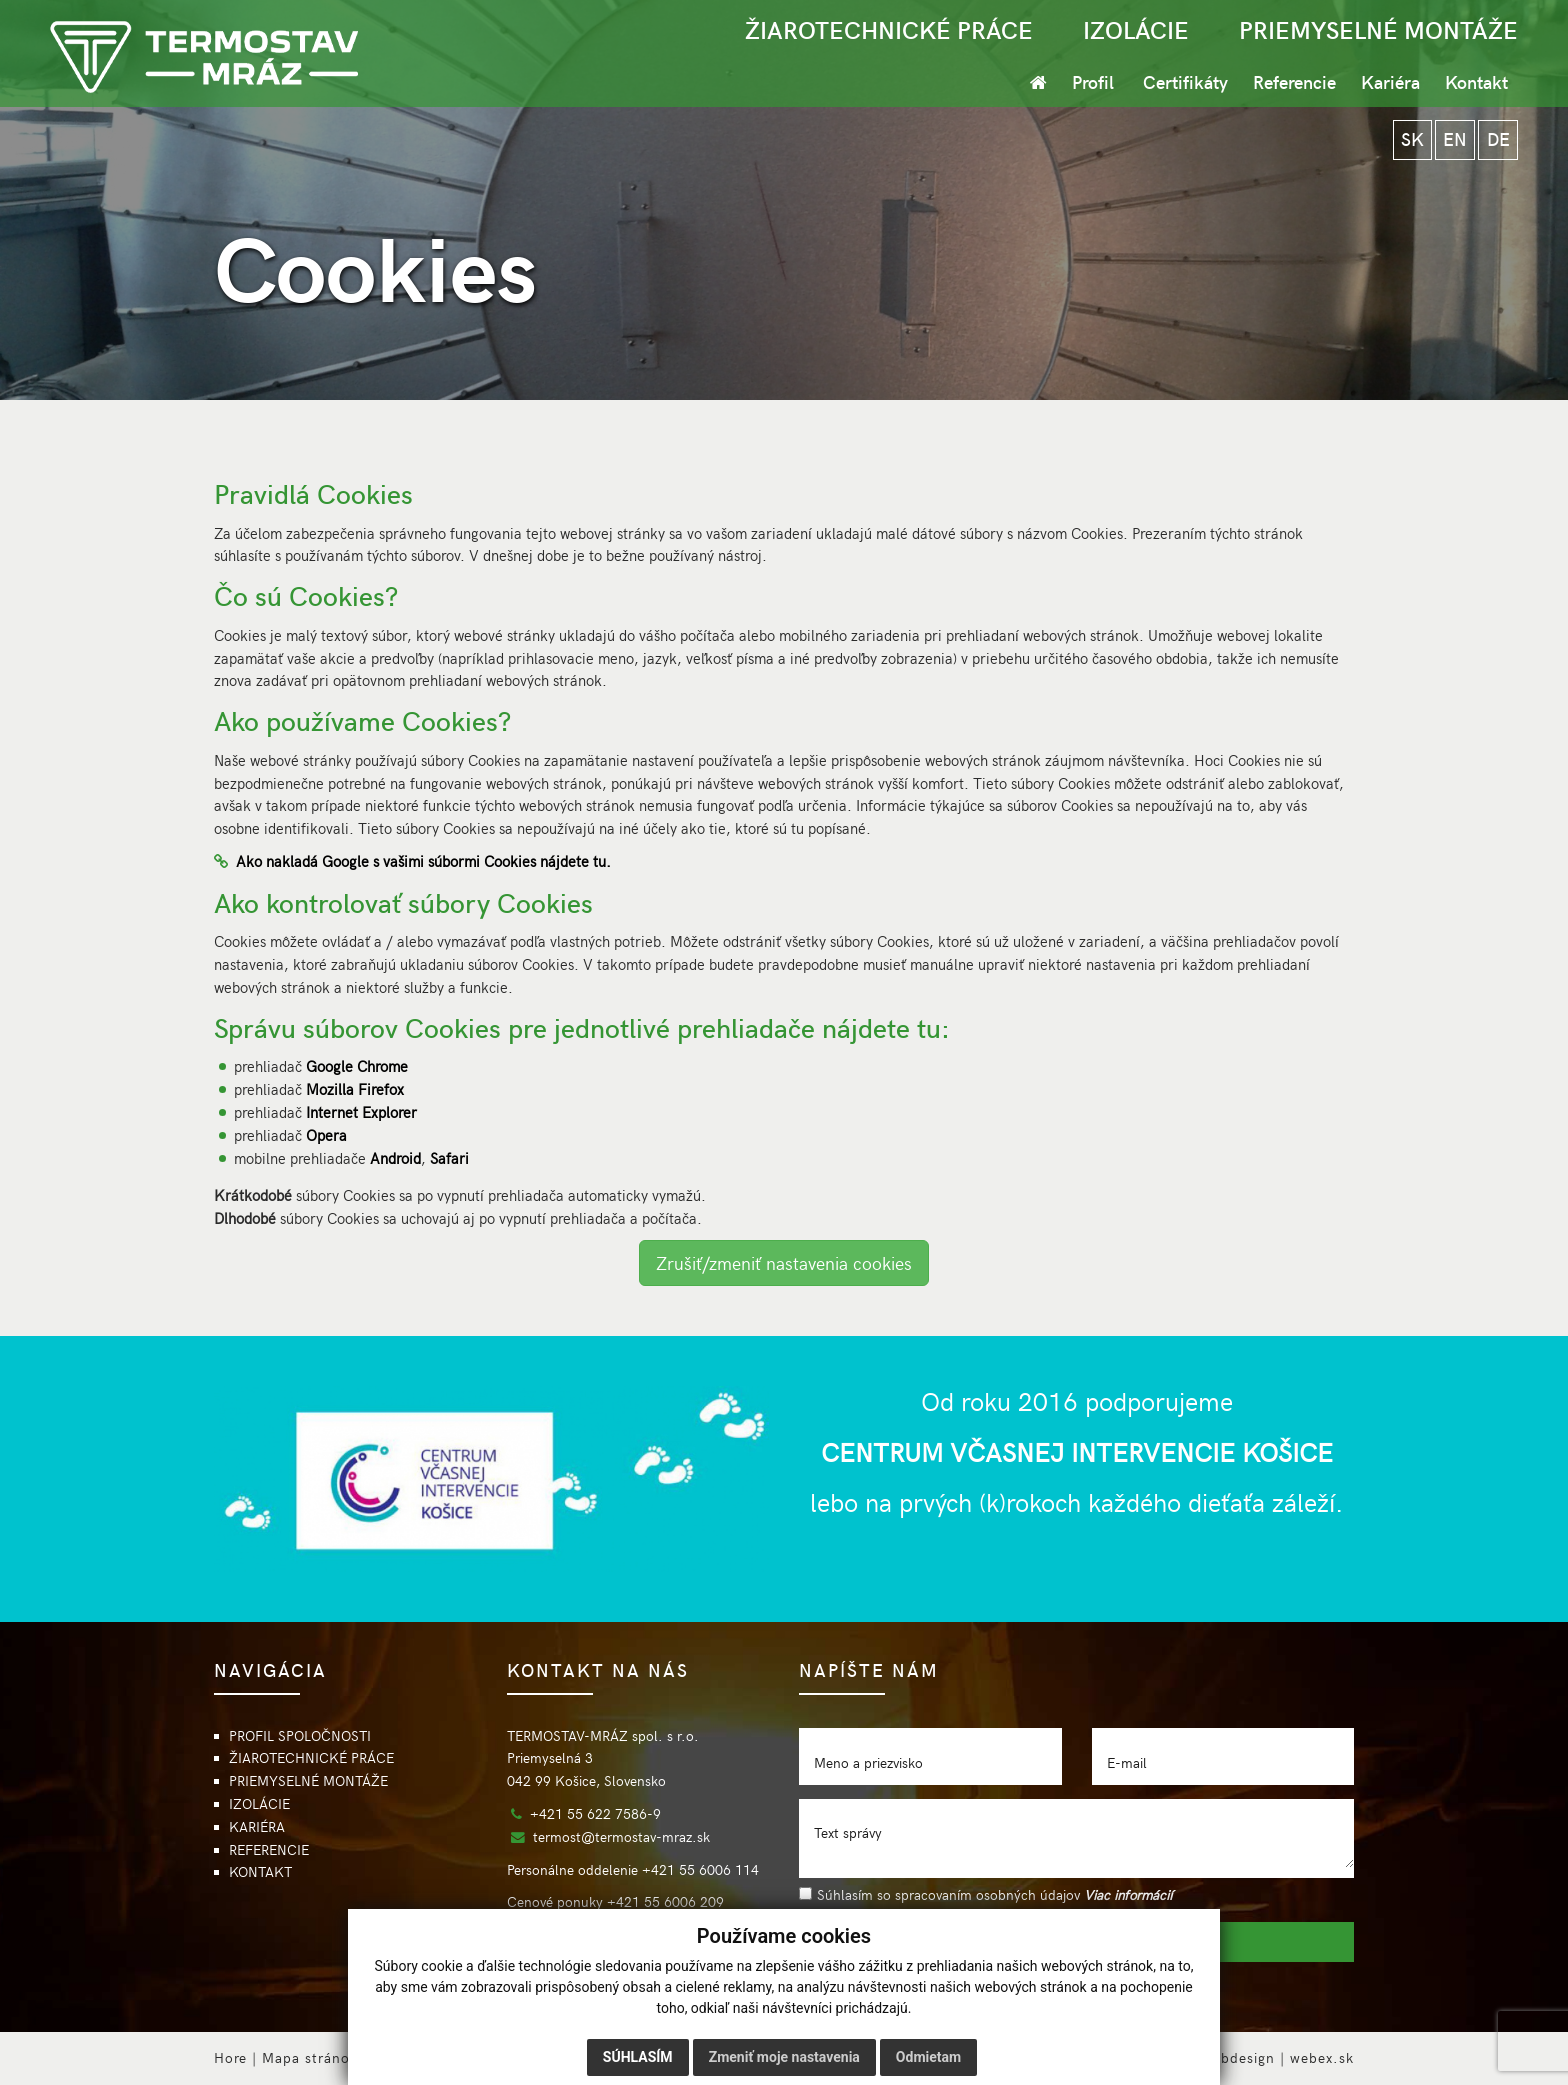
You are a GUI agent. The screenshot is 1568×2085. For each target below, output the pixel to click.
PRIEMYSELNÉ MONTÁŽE (1378, 29)
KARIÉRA (257, 1826)
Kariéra (1390, 81)
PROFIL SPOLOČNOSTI (300, 1735)
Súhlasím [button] (638, 2057)
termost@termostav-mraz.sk (621, 1836)
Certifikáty (1185, 81)
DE (1497, 140)
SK (1407, 140)
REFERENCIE (269, 1849)
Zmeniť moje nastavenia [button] (784, 2057)
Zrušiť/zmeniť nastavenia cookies (784, 1262)
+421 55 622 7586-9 (595, 1813)
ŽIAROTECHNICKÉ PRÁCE (889, 29)
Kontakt (1476, 81)
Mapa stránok (310, 2057)
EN (1452, 140)
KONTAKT (260, 1871)
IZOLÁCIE (1136, 29)
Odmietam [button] (928, 2057)
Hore (230, 2057)
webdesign (1238, 2057)
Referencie (1294, 81)
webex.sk (1322, 2057)
